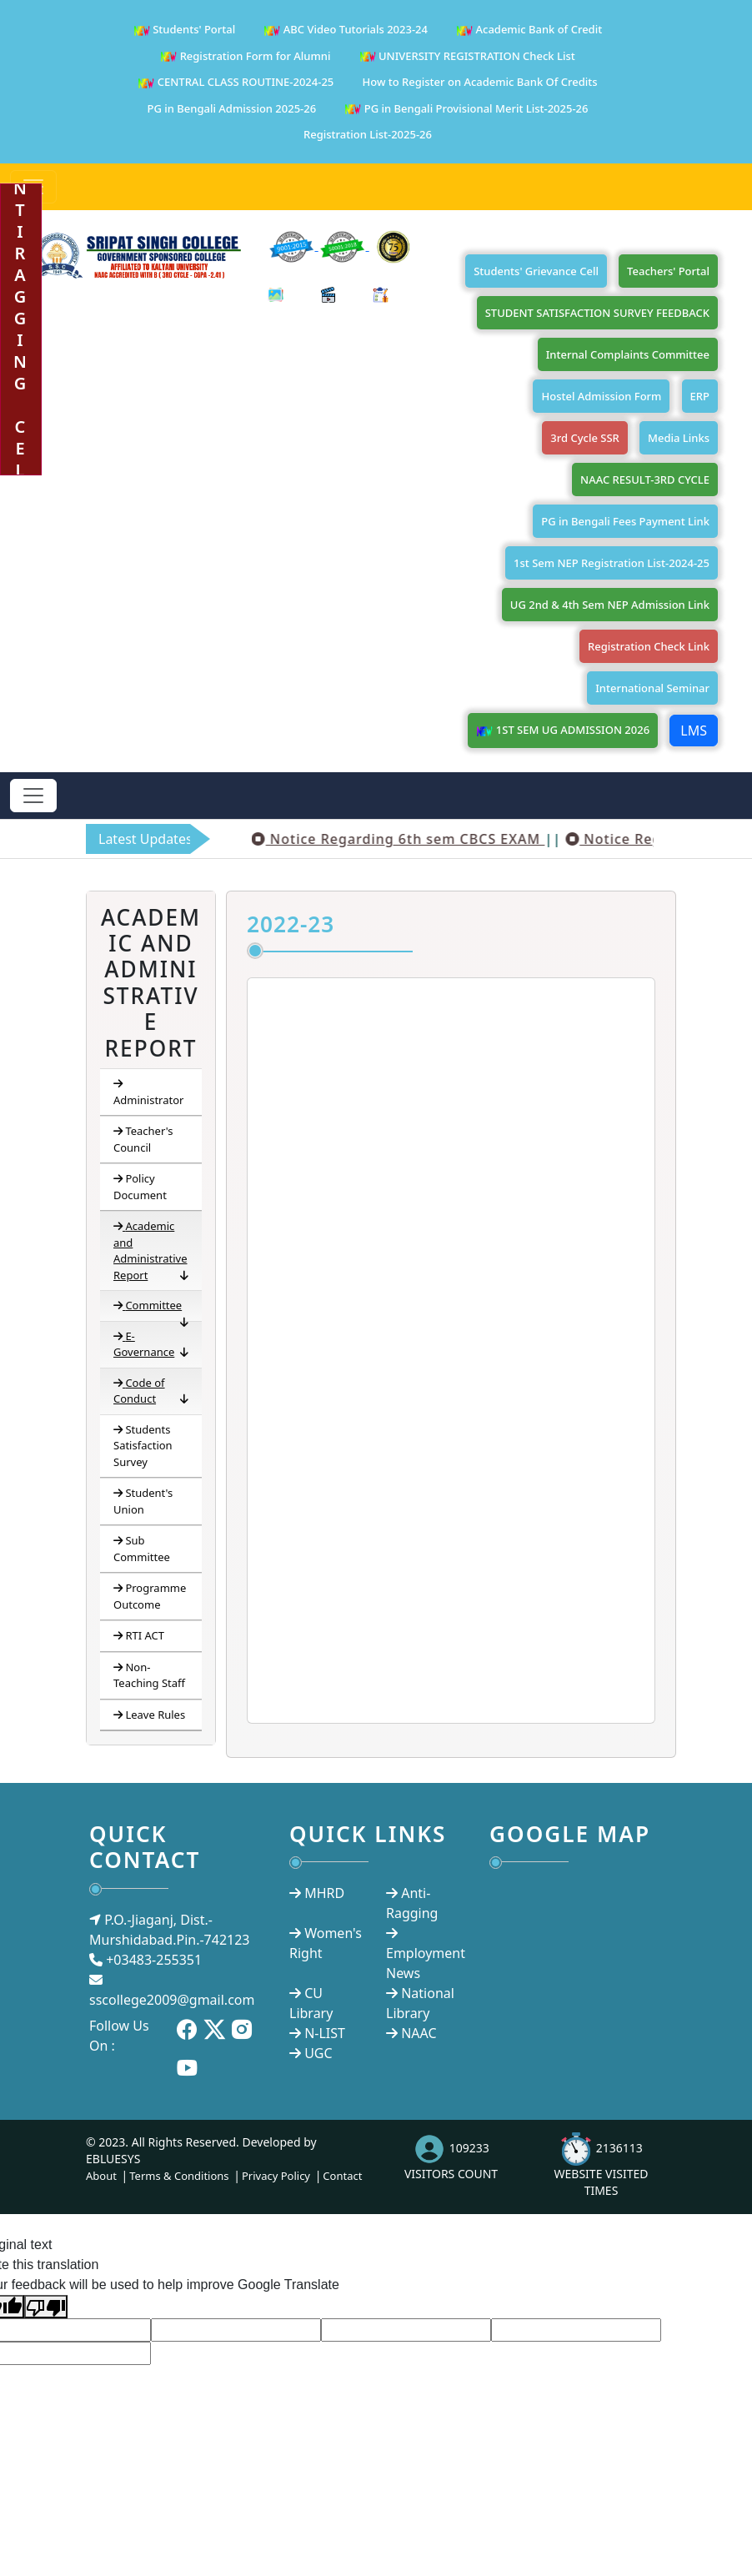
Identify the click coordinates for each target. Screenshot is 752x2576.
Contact (342, 2175)
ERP (699, 396)
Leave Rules (149, 1714)
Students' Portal (184, 30)
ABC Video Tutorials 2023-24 (345, 30)
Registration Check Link (648, 646)
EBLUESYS (113, 2159)
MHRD (324, 1893)
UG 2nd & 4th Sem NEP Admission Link (609, 604)
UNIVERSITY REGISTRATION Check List (467, 57)
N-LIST (324, 2033)
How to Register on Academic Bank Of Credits (479, 81)
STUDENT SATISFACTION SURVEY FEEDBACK (597, 312)
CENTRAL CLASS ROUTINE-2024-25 (235, 83)
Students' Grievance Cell (536, 271)
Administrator (148, 1091)
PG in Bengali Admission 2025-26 (232, 108)
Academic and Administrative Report (150, 1250)
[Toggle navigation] (33, 795)
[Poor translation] (46, 2307)
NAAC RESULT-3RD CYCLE (644, 479)
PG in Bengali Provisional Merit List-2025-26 (466, 109)
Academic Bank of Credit (529, 30)
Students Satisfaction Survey (143, 1445)
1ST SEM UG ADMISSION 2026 (562, 731)
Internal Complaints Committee (627, 354)
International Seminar (652, 687)
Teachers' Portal (668, 271)
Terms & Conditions (178, 2175)
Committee (150, 1309)
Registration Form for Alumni (245, 57)
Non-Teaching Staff (149, 1675)
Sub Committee (141, 1548)
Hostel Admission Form (601, 396)
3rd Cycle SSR (584, 437)
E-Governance (150, 1344)
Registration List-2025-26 (367, 134)
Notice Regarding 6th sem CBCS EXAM (438, 839)
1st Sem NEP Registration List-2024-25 (611, 562)
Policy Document (140, 1187)
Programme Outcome (149, 1596)
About (101, 2175)
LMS (693, 730)
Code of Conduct (150, 1391)
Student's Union (143, 1501)
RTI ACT (138, 1635)
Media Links (678, 437)
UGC (318, 2053)
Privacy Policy (276, 2175)
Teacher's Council (143, 1139)
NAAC (418, 2033)
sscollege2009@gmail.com (171, 2000)
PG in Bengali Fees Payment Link (625, 521)
